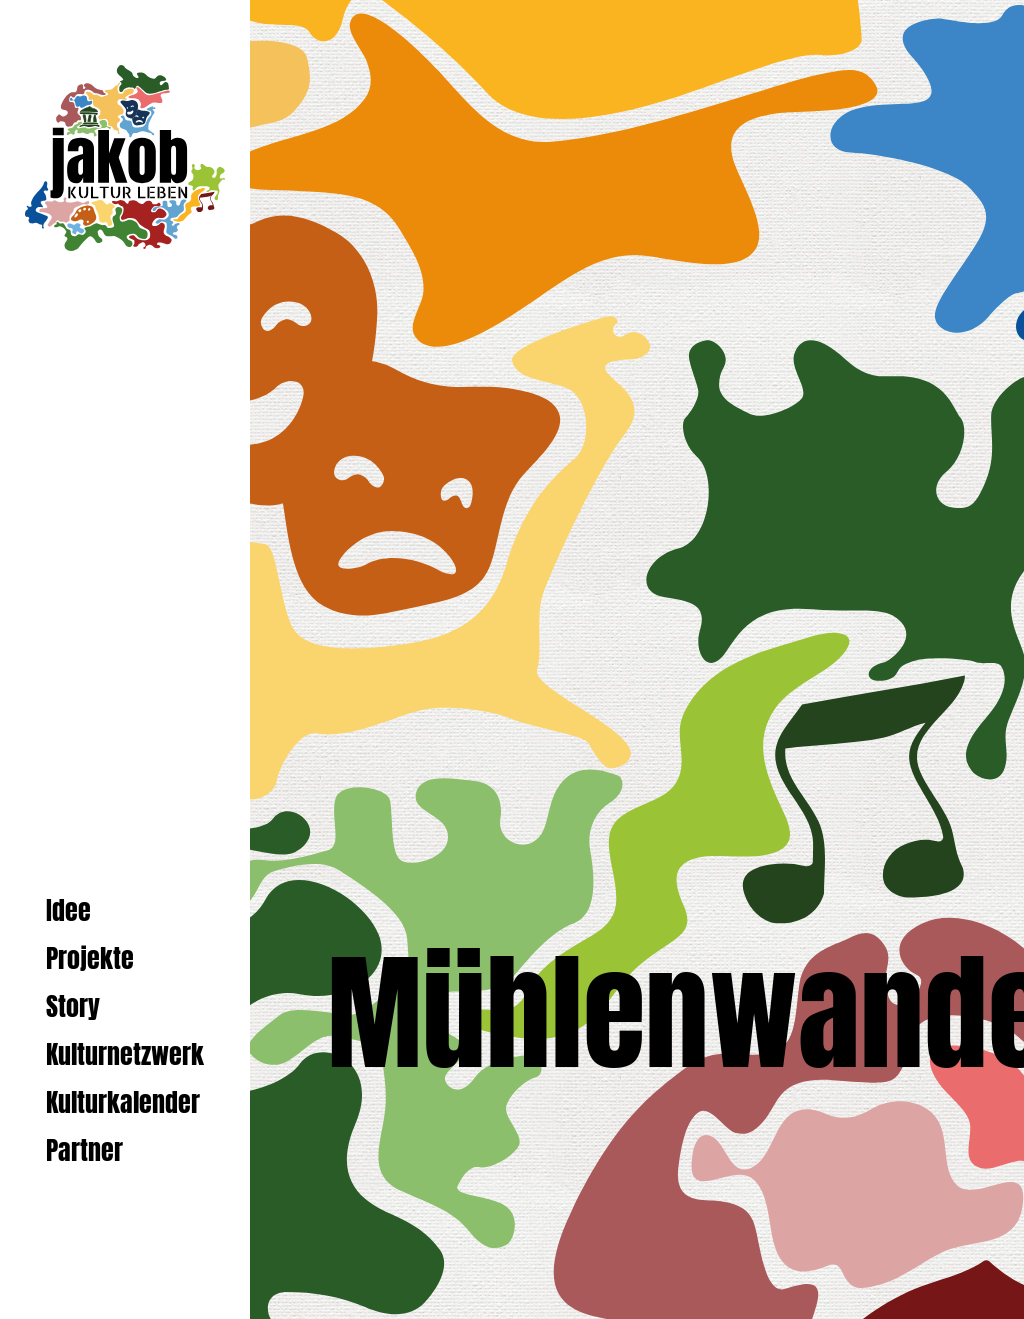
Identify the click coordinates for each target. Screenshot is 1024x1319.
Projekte (90, 958)
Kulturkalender (123, 1102)
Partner (84, 1150)
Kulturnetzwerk (125, 1054)
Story (73, 1006)
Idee (68, 910)
